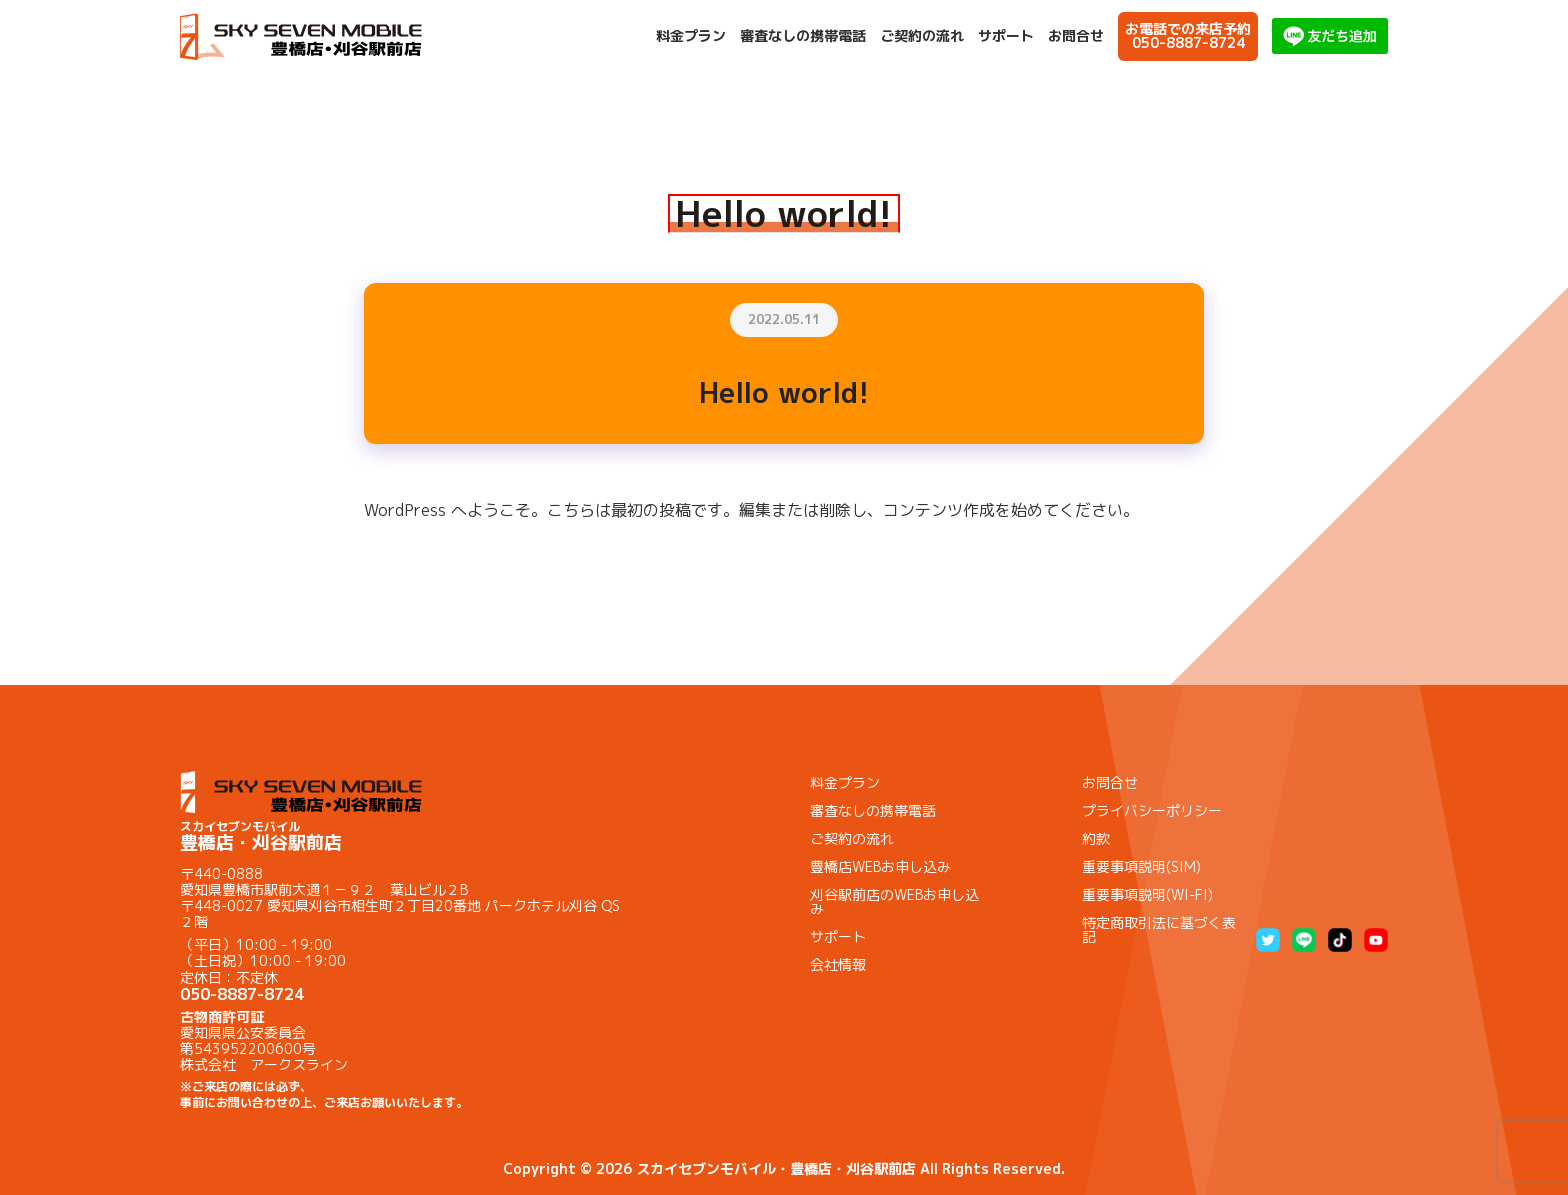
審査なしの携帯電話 (803, 36)
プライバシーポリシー (1152, 810)
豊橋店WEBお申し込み (880, 866)
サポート (1006, 36)
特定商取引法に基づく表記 (1159, 929)
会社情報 (838, 964)
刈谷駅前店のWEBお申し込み (894, 901)
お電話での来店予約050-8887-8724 (1188, 35)
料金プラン (691, 36)
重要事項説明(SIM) (1141, 866)
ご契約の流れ (922, 36)
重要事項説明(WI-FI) (1147, 894)
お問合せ (1076, 36)
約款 (1096, 838)
